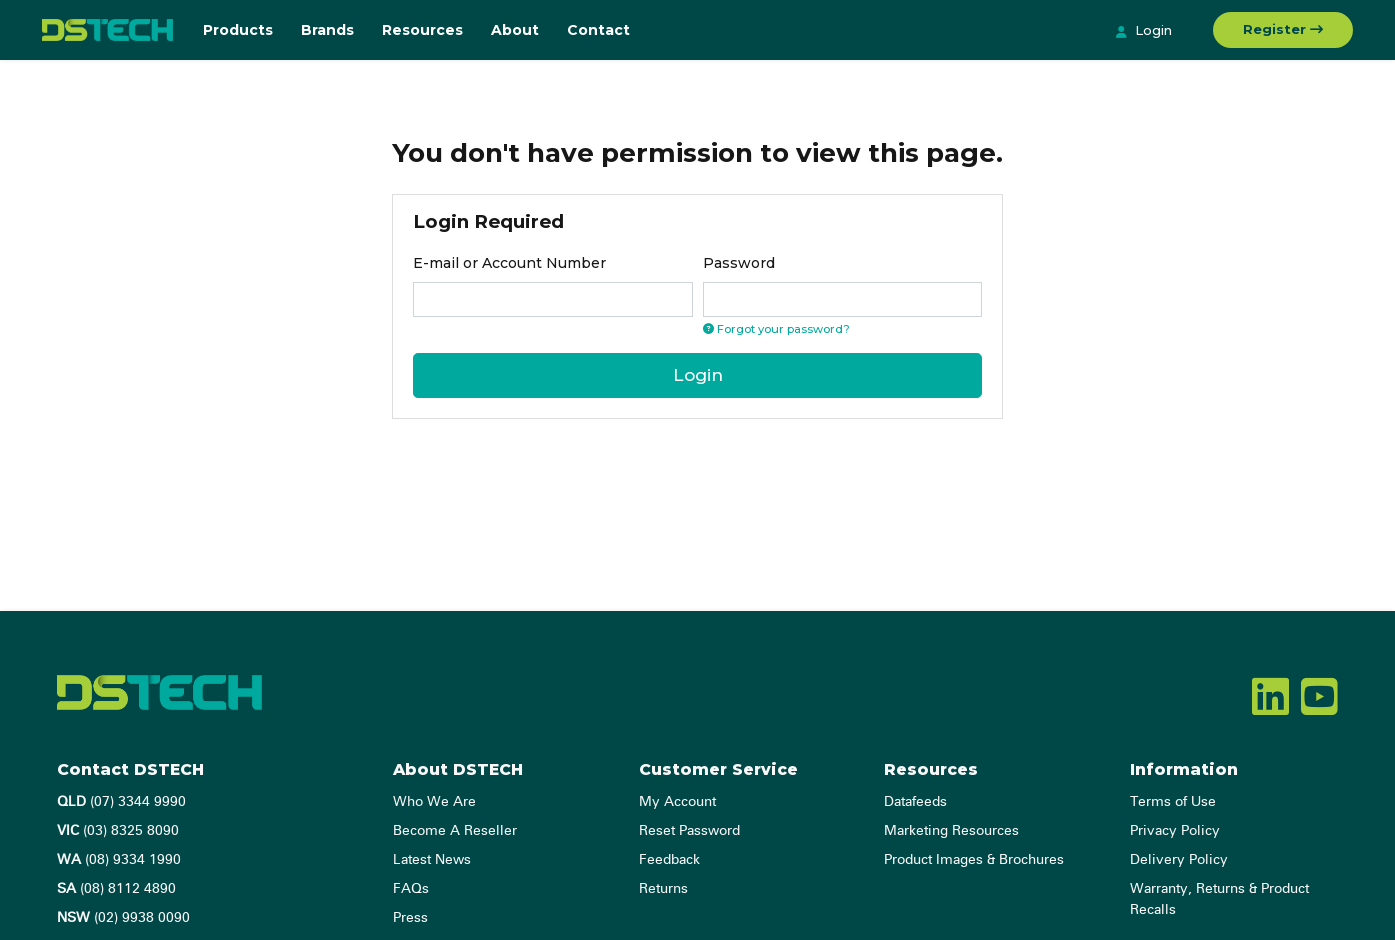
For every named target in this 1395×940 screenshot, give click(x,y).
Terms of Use (1173, 802)
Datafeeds (915, 802)
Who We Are (434, 802)
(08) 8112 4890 (116, 889)
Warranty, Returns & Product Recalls (1219, 899)
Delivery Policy (1179, 860)
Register (1283, 29)
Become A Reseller (455, 831)
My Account (677, 802)
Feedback (669, 860)
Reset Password (689, 831)
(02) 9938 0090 (123, 918)
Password (739, 263)
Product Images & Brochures (974, 860)
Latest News (432, 860)
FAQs (411, 889)
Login (1144, 32)
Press (410, 918)
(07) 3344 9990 (121, 802)
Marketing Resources (951, 831)
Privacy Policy (1175, 831)
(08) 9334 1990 (119, 860)
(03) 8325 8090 (118, 831)
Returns (663, 889)
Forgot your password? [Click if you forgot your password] (776, 329)
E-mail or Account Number (509, 263)
